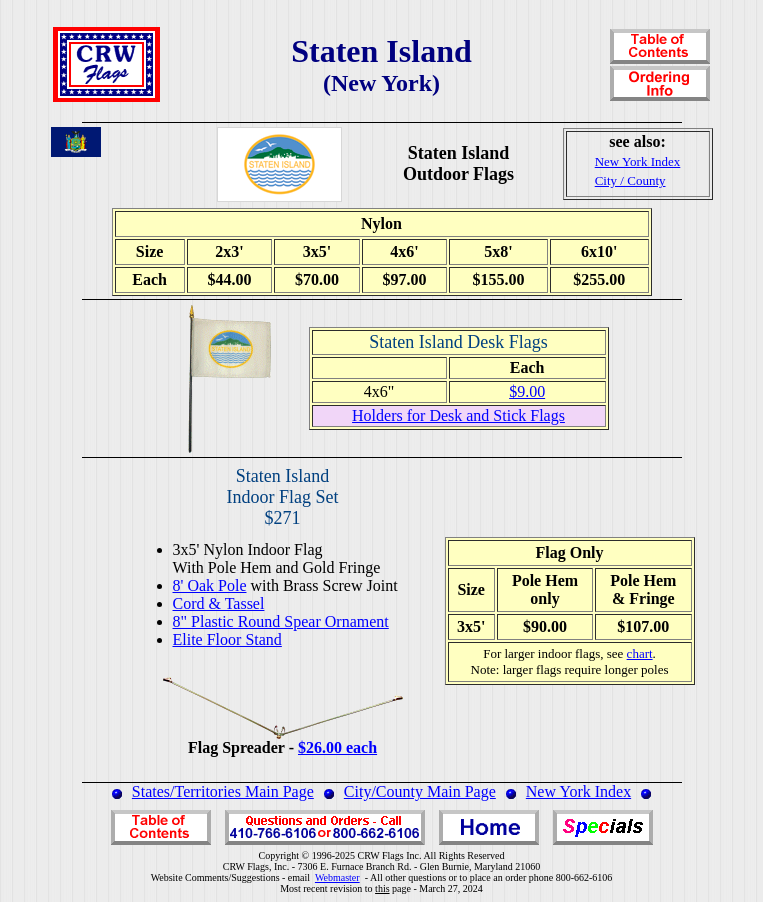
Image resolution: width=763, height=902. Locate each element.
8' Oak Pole (210, 585)
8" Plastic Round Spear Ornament (281, 621)
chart (640, 653)
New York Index (578, 791)
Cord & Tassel (219, 603)
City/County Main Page (420, 791)
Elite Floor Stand (227, 639)
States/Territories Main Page (223, 791)
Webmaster (337, 877)
